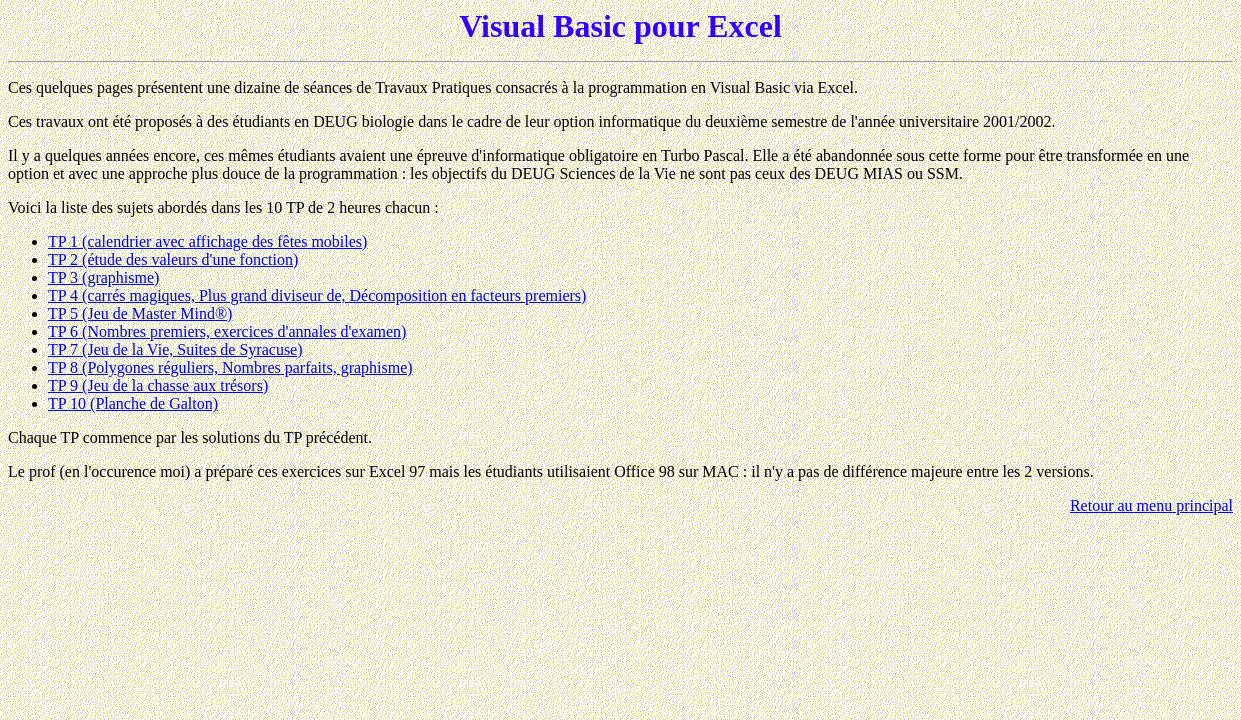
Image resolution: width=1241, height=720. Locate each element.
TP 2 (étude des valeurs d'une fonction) (173, 259)
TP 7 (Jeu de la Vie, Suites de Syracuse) (175, 349)
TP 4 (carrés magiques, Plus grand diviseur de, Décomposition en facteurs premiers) (317, 295)
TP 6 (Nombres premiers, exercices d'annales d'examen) (227, 331)
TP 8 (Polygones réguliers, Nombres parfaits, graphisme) (230, 367)
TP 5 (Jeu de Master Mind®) (140, 313)
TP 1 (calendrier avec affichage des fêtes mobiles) (207, 241)
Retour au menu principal (1151, 505)
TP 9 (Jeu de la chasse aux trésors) (158, 385)
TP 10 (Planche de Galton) (133, 403)
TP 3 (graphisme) (103, 277)
